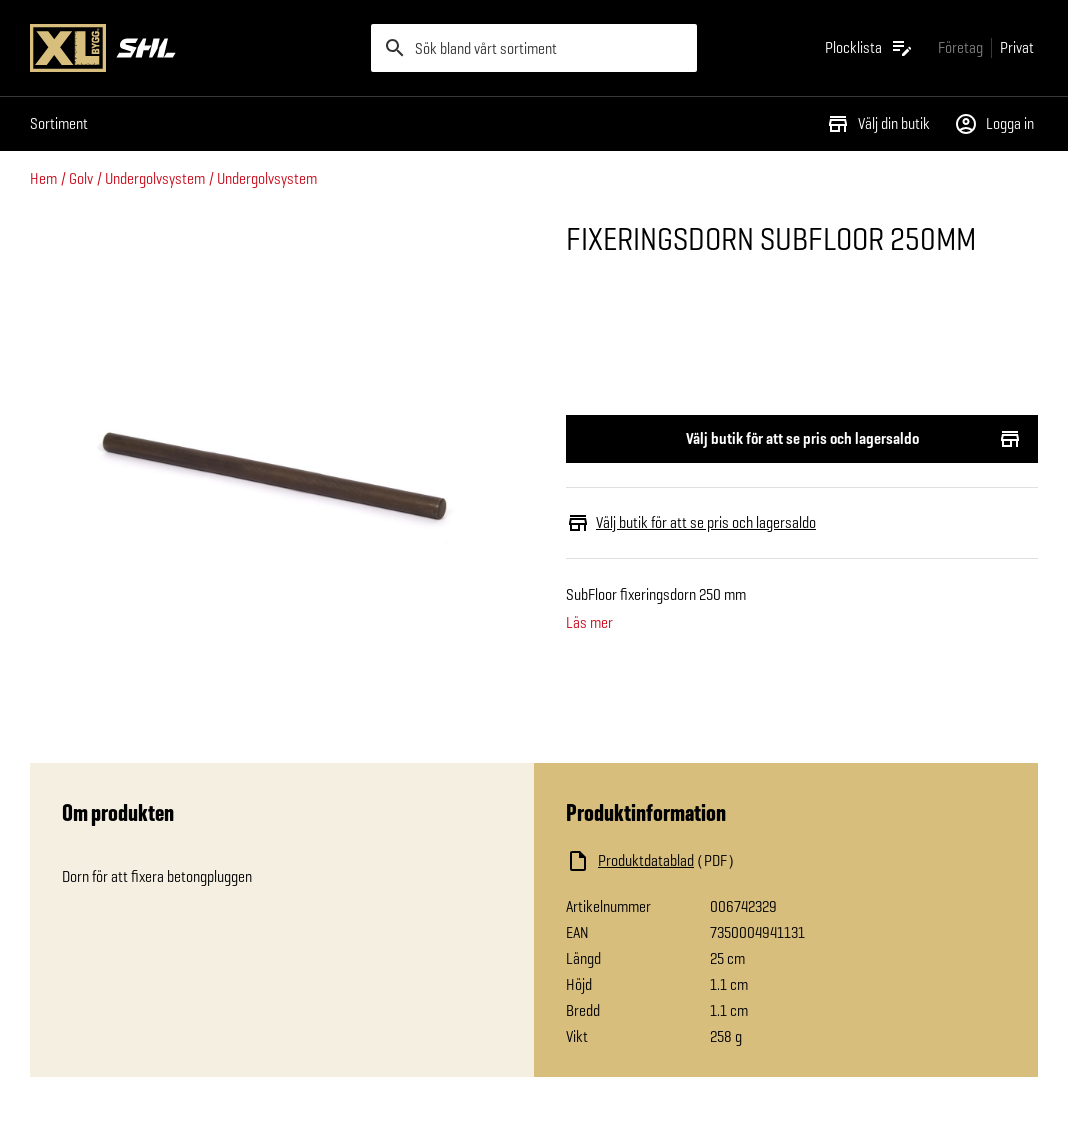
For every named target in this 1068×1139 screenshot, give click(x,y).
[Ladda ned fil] (766, 861)
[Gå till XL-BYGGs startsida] (192, 48)
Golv (81, 178)
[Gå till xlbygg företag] (960, 47)
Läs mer (589, 623)
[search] (533, 48)
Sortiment (59, 123)
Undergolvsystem (155, 178)
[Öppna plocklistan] (869, 48)
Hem (43, 178)
